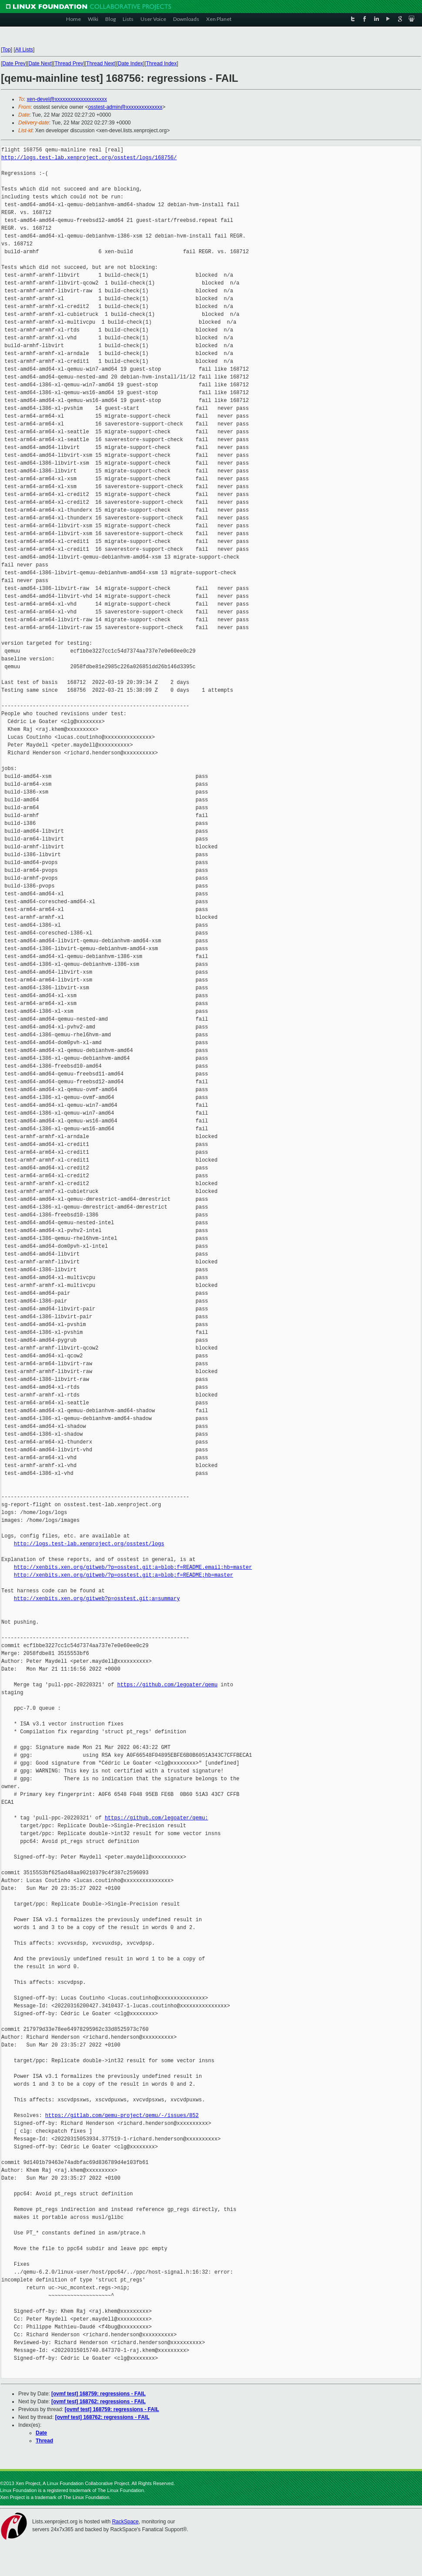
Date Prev (13, 63)
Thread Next (100, 63)
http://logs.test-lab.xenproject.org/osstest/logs (89, 1544)
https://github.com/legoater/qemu (167, 1684)
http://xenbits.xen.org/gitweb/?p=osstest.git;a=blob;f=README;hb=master (123, 1575)
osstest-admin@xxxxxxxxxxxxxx (125, 107)
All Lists (24, 50)
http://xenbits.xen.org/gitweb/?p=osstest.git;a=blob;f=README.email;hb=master (133, 1567)
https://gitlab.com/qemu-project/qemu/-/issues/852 (122, 2115)
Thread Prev (68, 63)
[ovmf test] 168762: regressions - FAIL (98, 2401)
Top (6, 50)
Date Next (39, 63)
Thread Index (161, 63)
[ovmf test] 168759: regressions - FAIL (98, 2394)
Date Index (130, 63)
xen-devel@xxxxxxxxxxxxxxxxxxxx (67, 99)
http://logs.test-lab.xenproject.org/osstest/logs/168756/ (89, 157)
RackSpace (125, 2522)
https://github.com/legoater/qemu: (156, 1818)
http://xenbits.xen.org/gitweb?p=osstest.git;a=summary (97, 1598)
